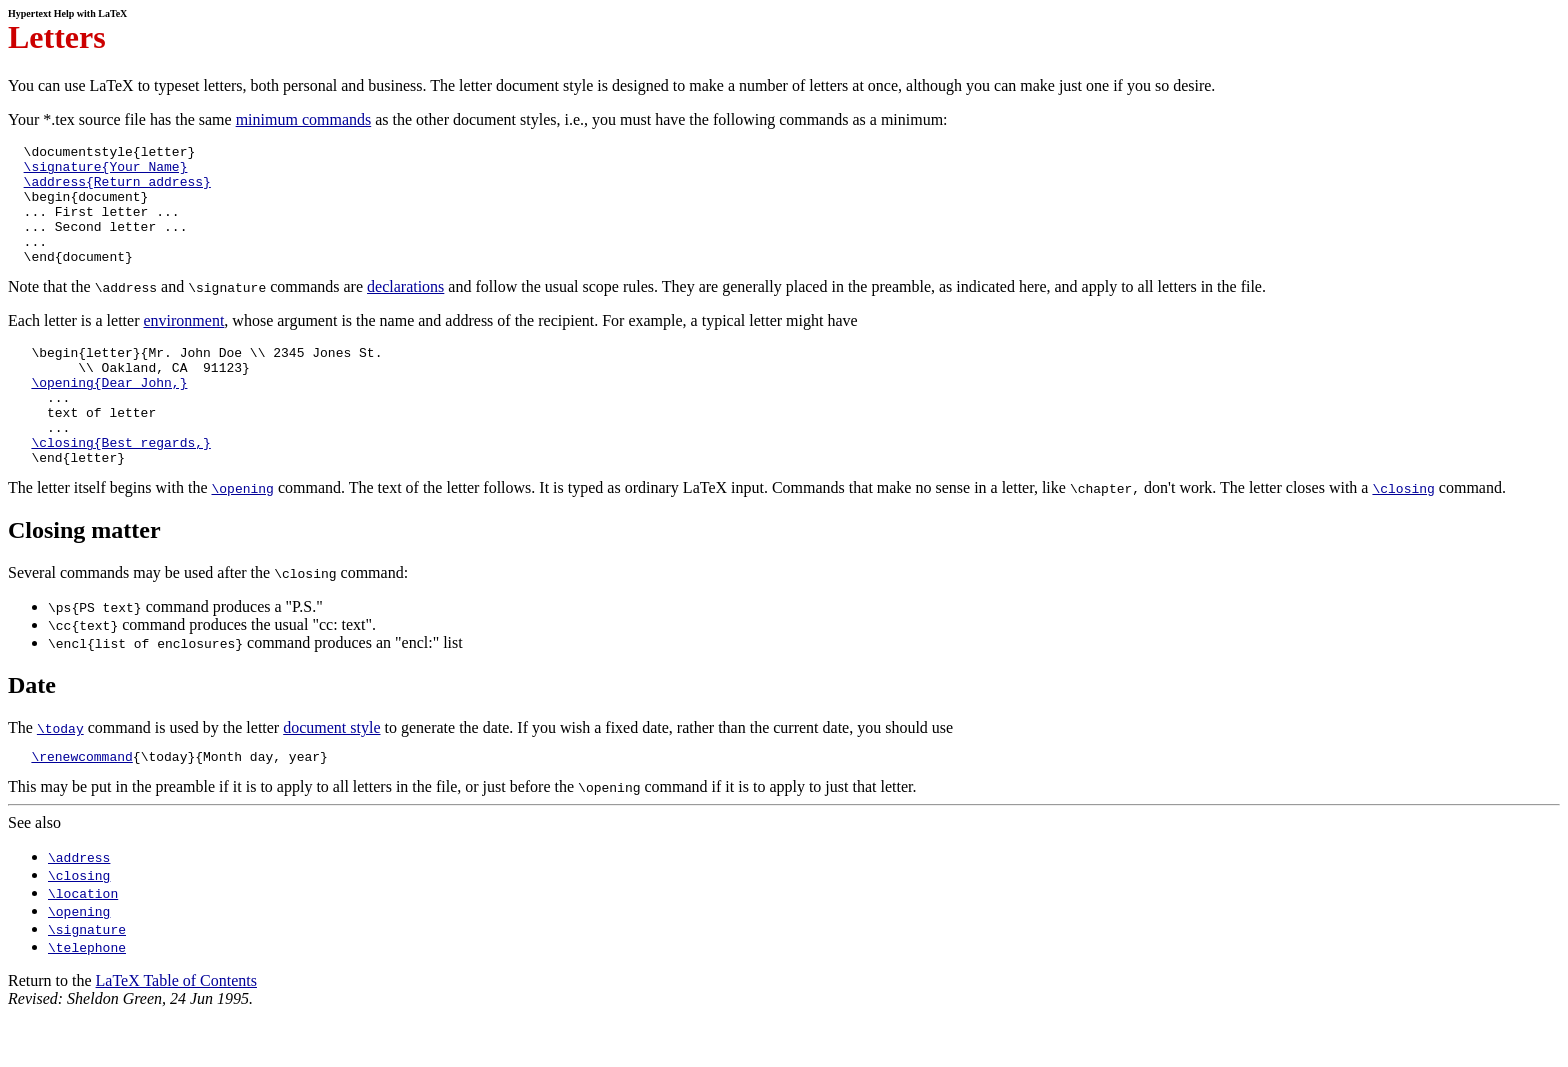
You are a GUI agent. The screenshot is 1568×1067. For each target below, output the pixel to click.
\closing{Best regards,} (120, 487)
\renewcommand (81, 807)
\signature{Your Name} (106, 172)
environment (183, 344)
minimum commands (304, 119)
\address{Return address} (117, 190)
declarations (405, 310)
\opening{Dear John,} (109, 415)
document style (331, 775)
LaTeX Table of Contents (176, 1031)
